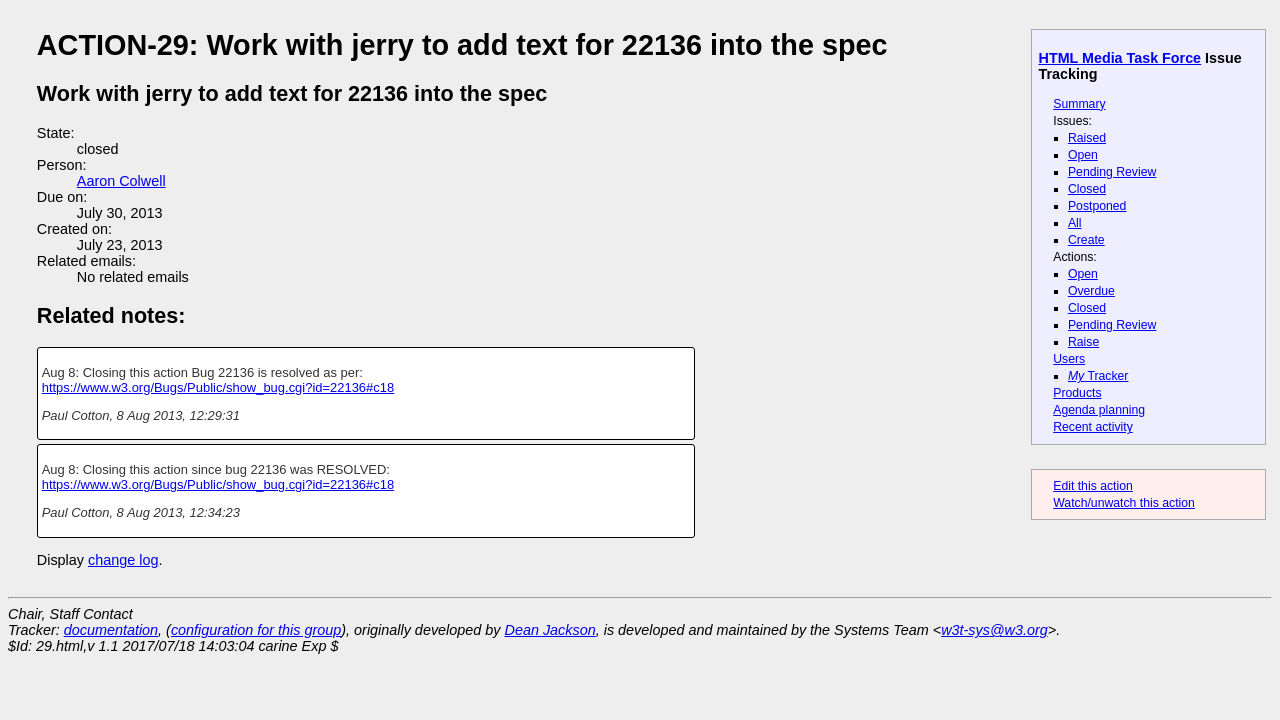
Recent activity (1093, 427)
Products (1077, 393)
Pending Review (1112, 172)
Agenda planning (1099, 410)
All (1075, 223)
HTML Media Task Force (1120, 58)
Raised (1087, 138)
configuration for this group (256, 630)
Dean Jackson (550, 630)
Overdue (1091, 291)
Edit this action (1093, 486)
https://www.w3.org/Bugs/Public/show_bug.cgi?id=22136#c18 (218, 387)
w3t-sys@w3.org (994, 630)
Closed (1087, 189)
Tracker (1098, 376)
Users (1069, 359)
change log (123, 560)
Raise (1083, 342)
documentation (111, 630)
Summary (1079, 104)
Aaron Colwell (121, 181)
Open (1083, 155)
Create (1086, 240)
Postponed (1097, 206)
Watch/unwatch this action (1124, 503)
